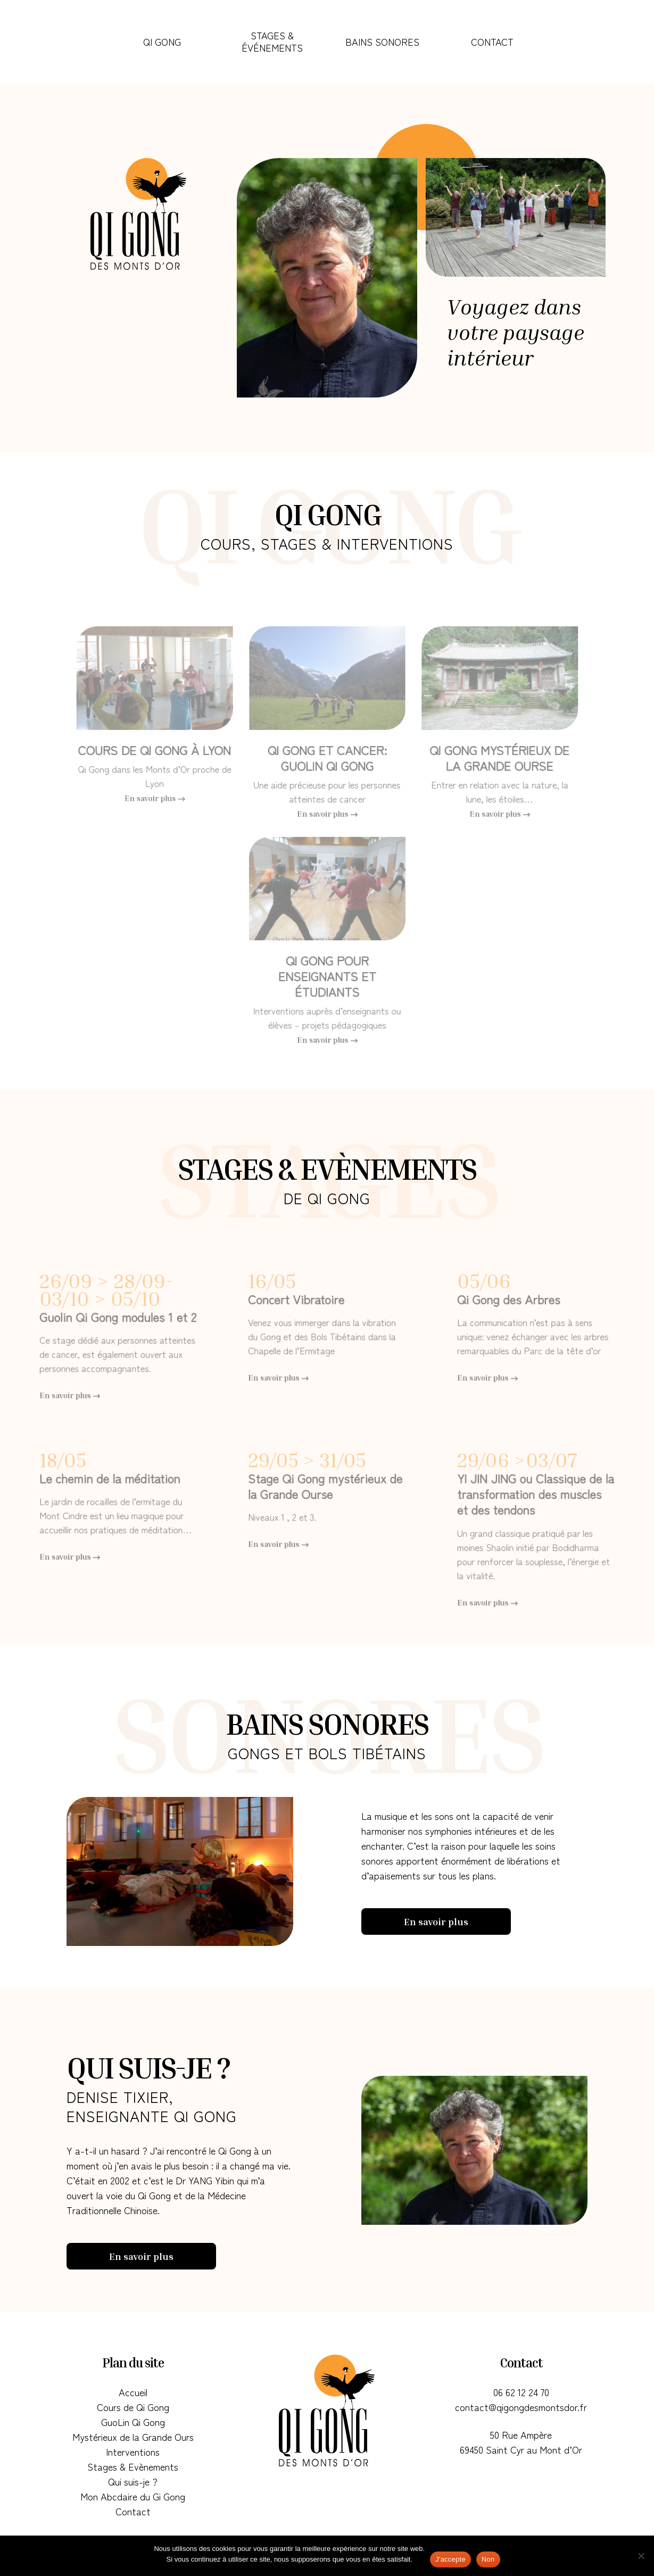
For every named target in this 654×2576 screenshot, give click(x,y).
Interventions (133, 2451)
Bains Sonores (382, 41)
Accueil (133, 2392)
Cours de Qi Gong (133, 2407)
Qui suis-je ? (133, 2481)
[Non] (640, 2555)
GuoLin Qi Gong (133, 2422)
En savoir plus (436, 1921)
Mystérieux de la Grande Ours (133, 2437)
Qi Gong (162, 41)
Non (488, 2559)
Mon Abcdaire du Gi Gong (132, 2496)
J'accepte (450, 2559)
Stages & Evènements (132, 2466)
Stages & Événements (272, 41)
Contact (492, 41)
